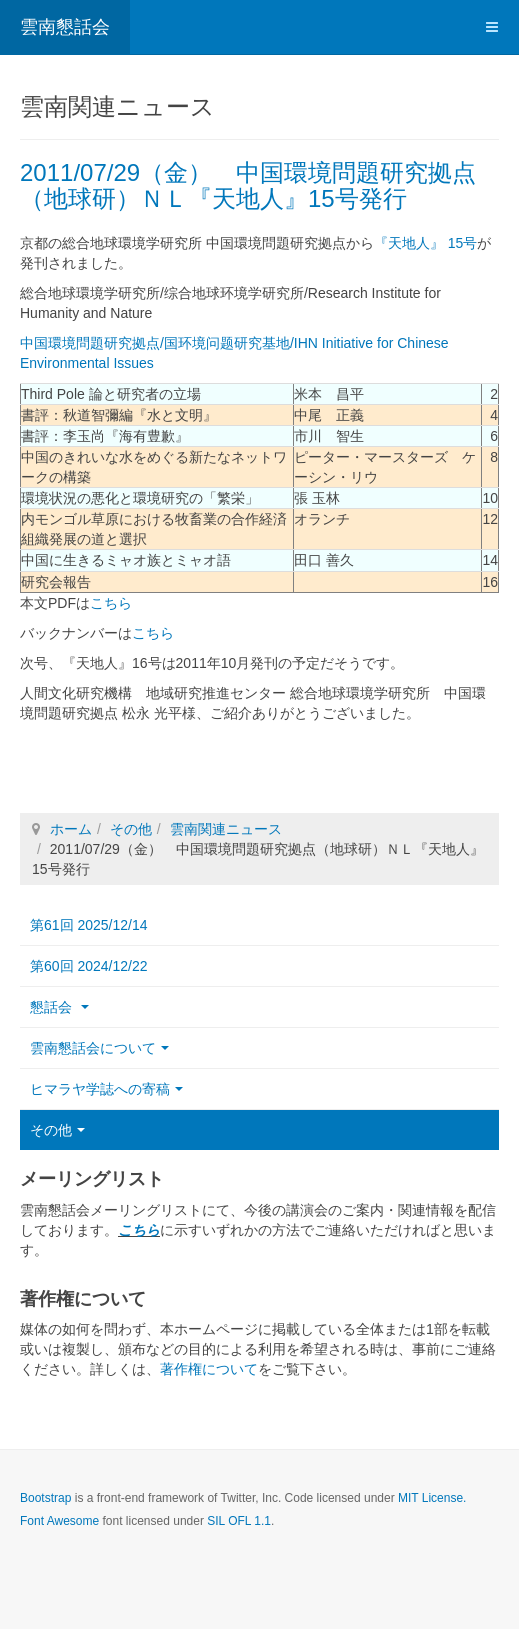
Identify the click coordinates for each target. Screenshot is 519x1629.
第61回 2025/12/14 (89, 924)
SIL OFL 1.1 (239, 1520)
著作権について (209, 1368)
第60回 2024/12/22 (89, 965)
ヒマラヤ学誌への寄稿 (106, 1088)
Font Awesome (59, 1520)
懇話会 (59, 1006)
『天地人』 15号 (425, 243)
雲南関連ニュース (226, 828)
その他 (131, 828)
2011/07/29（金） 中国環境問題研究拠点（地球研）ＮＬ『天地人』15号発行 (248, 185)
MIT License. (432, 1497)
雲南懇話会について (99, 1047)
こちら (111, 602)
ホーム (71, 828)
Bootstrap (45, 1497)
